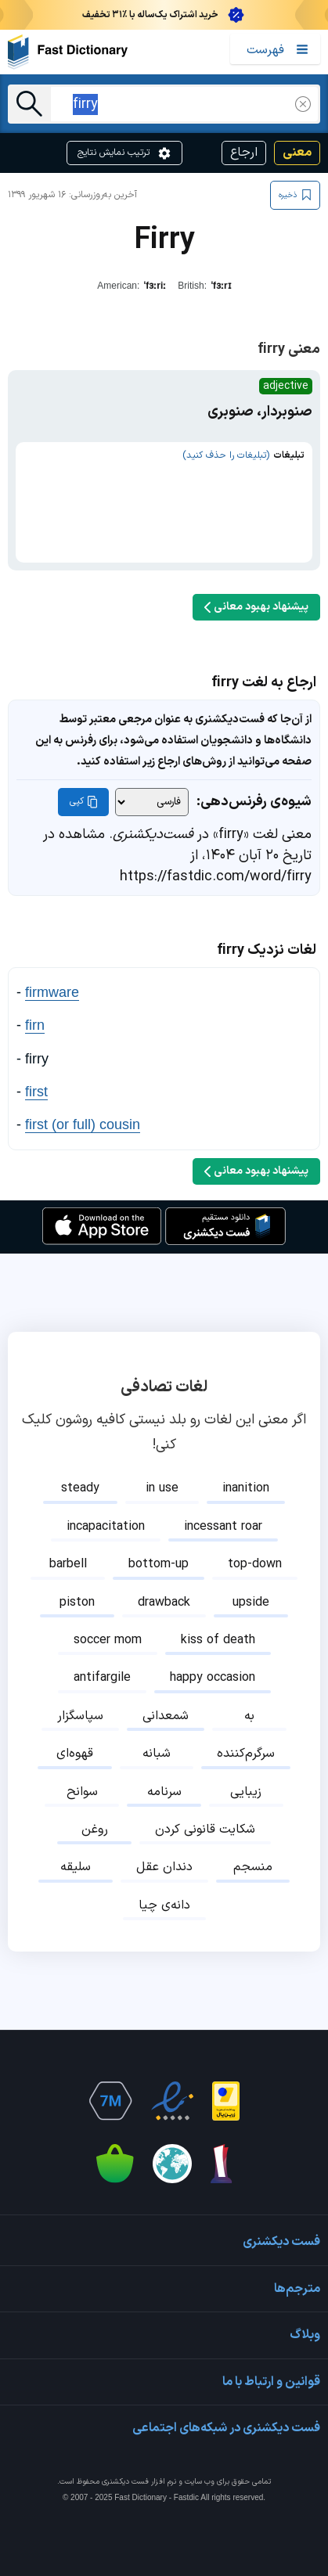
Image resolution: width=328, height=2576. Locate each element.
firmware (52, 992)
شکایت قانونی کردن (205, 1829)
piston (77, 1602)
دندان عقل (164, 1867)
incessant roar (223, 1526)
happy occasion (212, 1677)
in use (162, 1488)
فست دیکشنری (125, 2482)
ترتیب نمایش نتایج (124, 153)
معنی (297, 152)
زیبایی (245, 1792)
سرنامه (164, 1792)
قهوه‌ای (74, 1753)
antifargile (102, 1677)
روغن (94, 1829)
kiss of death (218, 1640)
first (36, 1091)
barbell (68, 1564)
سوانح (82, 1792)
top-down (255, 1564)
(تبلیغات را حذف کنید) (225, 455)
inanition (245, 1488)
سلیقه (75, 1867)
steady (80, 1488)
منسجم (252, 1867)
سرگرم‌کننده (246, 1753)
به (249, 1716)
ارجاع (244, 152)
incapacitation (106, 1526)
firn (35, 1025)
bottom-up (158, 1564)
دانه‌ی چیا (164, 1905)
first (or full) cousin (82, 1124)
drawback (164, 1602)
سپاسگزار (80, 1716)
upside (250, 1602)
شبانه (156, 1753)
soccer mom (108, 1640)
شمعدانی (165, 1716)
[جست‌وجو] (29, 104)
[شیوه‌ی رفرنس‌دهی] (152, 802)
